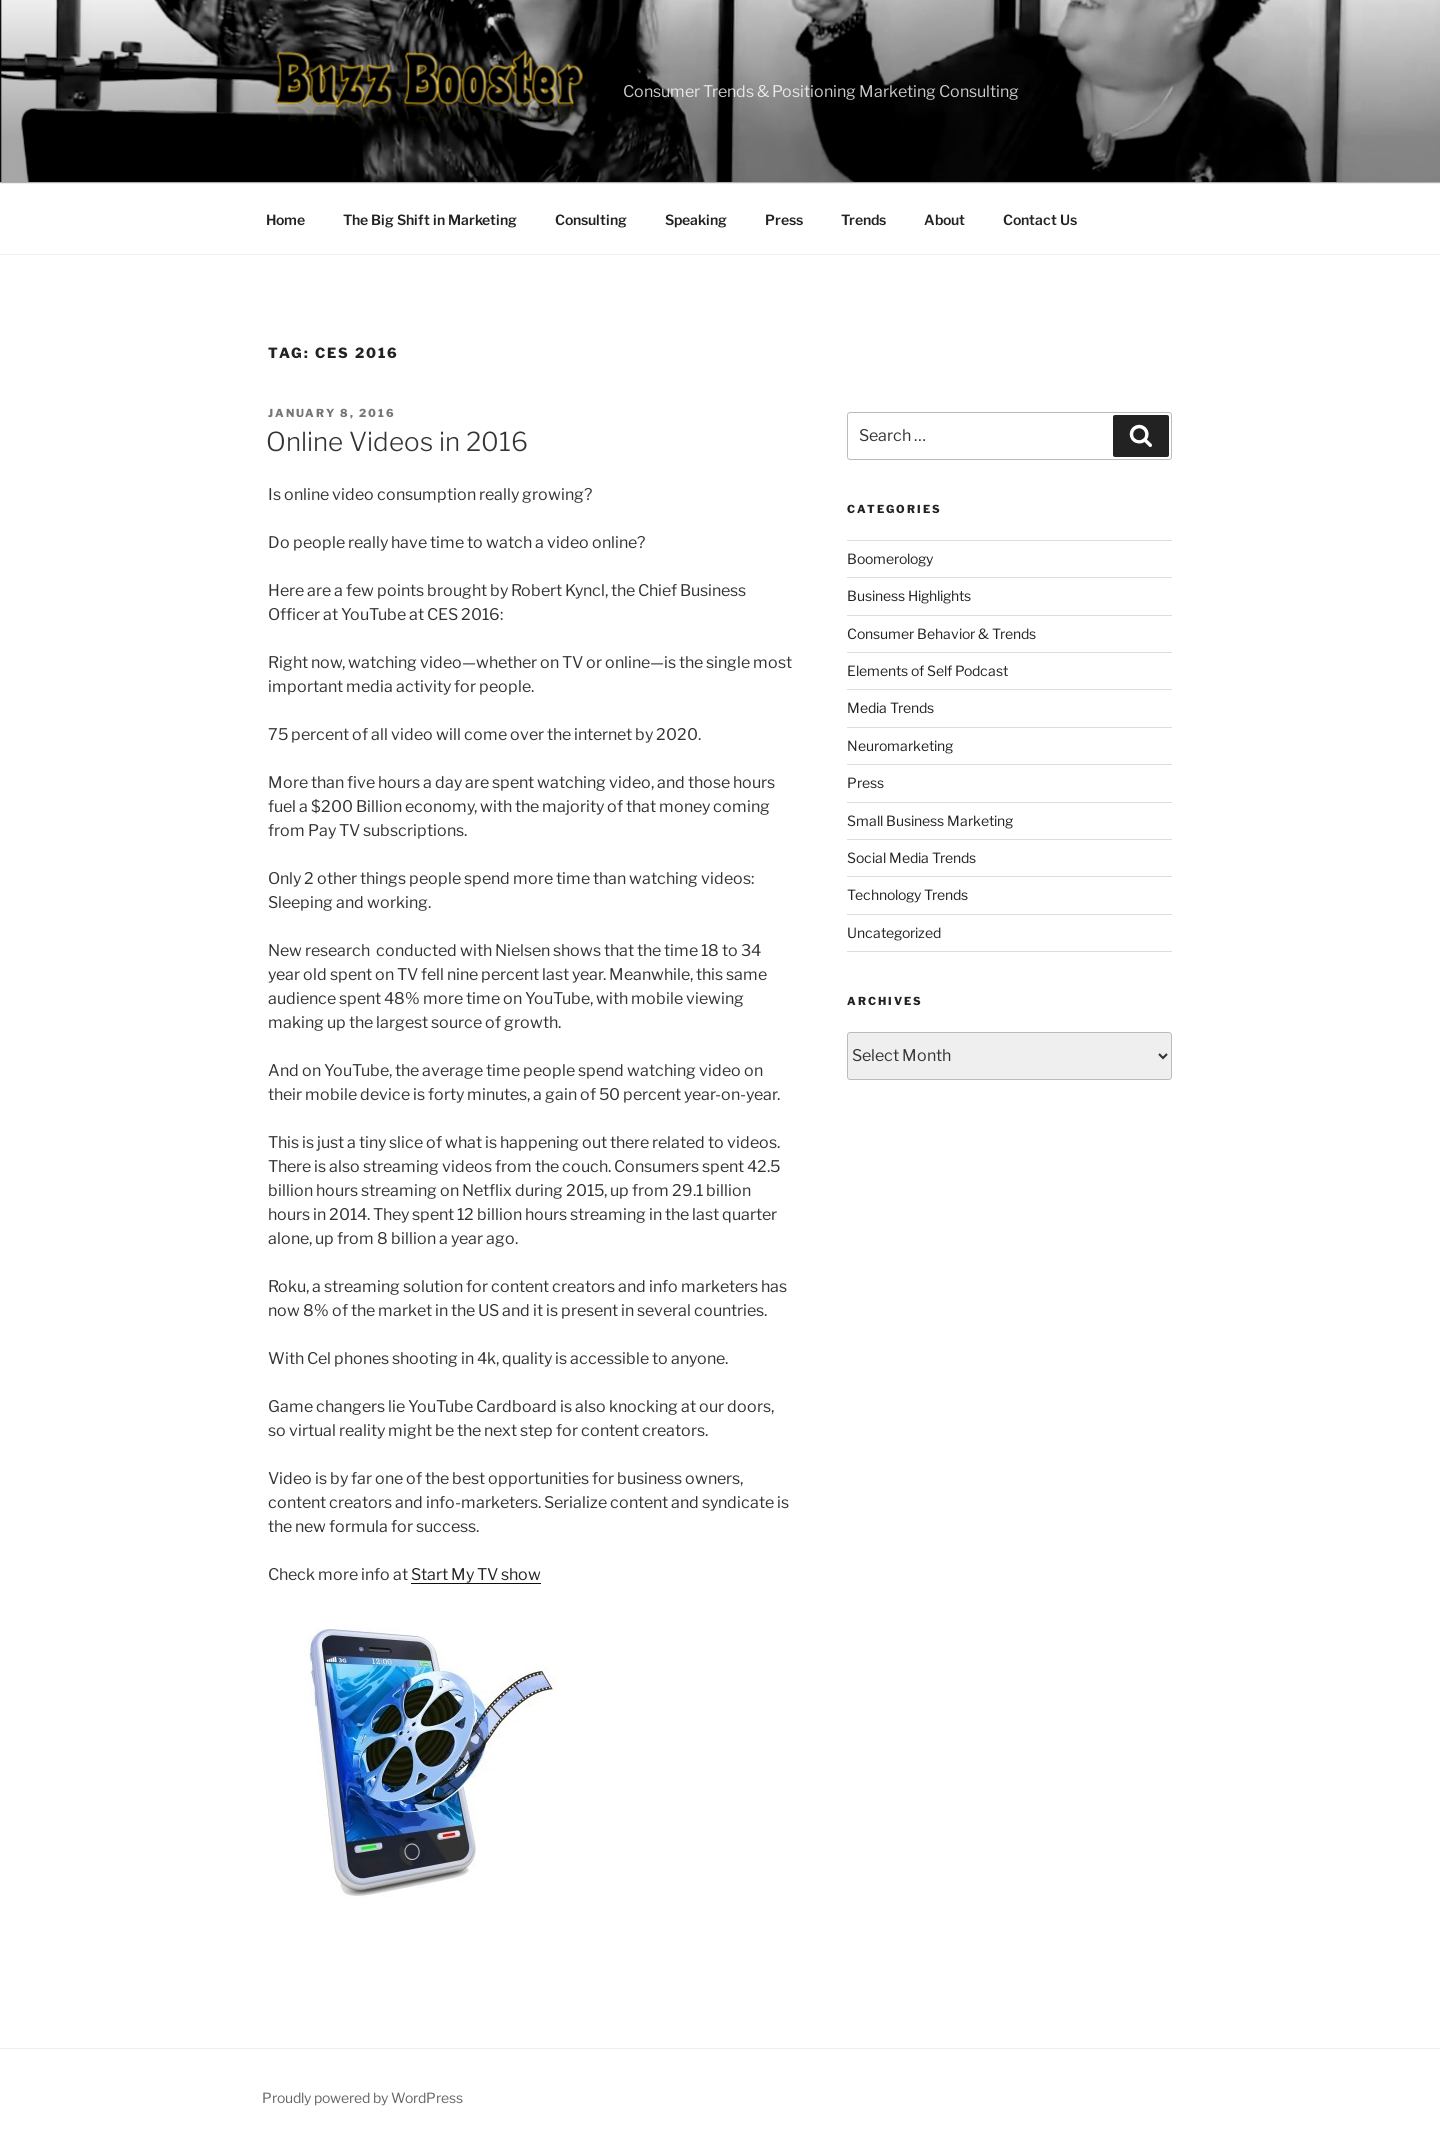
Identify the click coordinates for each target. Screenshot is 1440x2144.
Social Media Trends (911, 857)
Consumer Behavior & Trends (941, 633)
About (944, 219)
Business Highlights (909, 595)
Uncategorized (894, 932)
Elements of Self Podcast (927, 670)
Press (784, 219)
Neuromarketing (900, 745)
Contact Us (1040, 219)
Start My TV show (476, 1574)
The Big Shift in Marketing (430, 219)
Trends (863, 219)
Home (285, 219)
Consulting (591, 219)
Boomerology (890, 558)
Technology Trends (907, 894)
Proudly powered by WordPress (362, 2097)
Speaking (696, 219)
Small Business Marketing (930, 820)
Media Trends (890, 707)
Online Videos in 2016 (397, 441)
